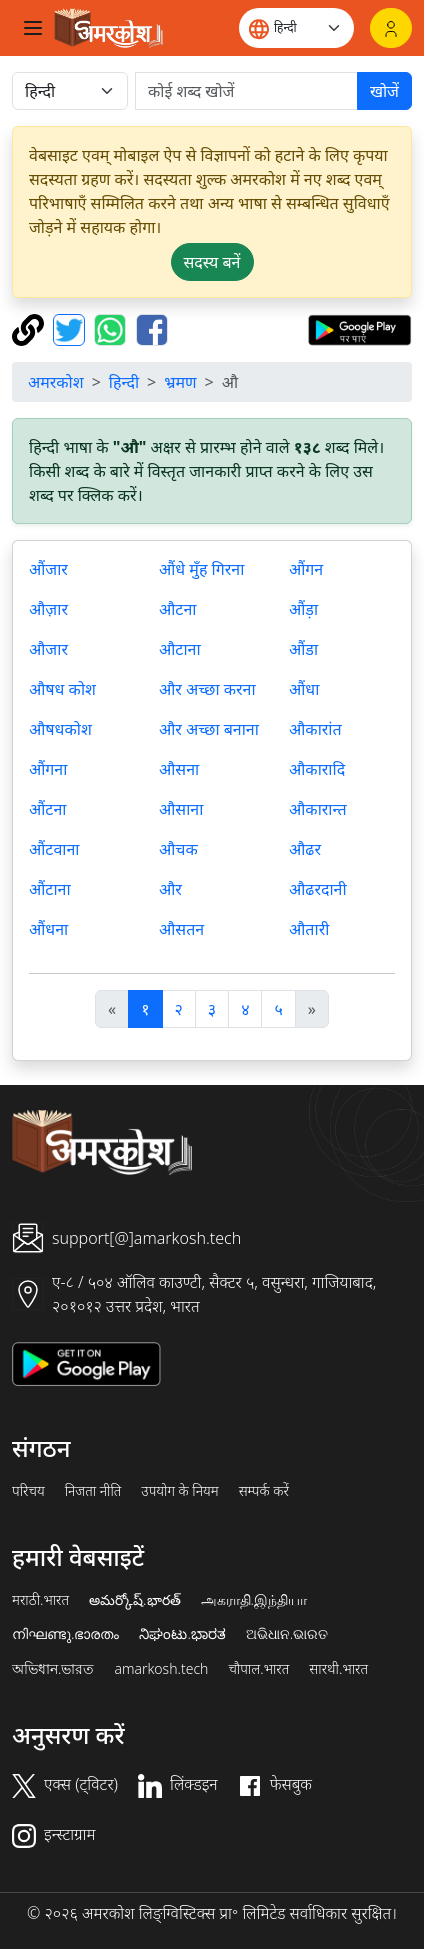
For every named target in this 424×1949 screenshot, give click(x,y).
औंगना (48, 769)
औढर (305, 849)
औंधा (304, 689)
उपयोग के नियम (179, 1491)
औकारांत (315, 729)
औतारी (309, 929)
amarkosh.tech (161, 1669)
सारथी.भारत (338, 1669)
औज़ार (48, 609)
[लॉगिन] (391, 28)
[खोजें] (246, 91)
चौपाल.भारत (258, 1669)
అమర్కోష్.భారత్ (134, 1600)
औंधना (48, 929)
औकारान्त (318, 809)
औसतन (181, 929)
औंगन (306, 569)
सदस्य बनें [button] (212, 262)
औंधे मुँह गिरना (201, 569)
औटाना (180, 649)
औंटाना (50, 889)
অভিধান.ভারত (53, 1669)
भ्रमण (180, 382)
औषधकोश (60, 729)
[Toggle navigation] (33, 28)
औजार (48, 649)
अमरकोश (56, 382)
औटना (177, 609)
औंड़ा (303, 609)
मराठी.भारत (40, 1600)
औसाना (181, 809)
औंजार (48, 569)
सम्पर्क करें (264, 1491)
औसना (179, 769)
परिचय (28, 1491)
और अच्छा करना (207, 689)
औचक (178, 849)
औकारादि (317, 769)
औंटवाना (54, 849)
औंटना (47, 809)
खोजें (384, 91)
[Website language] (296, 28)
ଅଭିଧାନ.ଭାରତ (287, 1634)
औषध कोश (62, 689)
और (170, 889)
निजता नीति (93, 1491)
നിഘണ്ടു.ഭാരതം (65, 1634)
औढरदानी (318, 889)
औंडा (303, 649)
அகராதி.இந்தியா (254, 1600)
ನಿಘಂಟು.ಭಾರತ (182, 1634)
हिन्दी (124, 382)
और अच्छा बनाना (209, 729)
